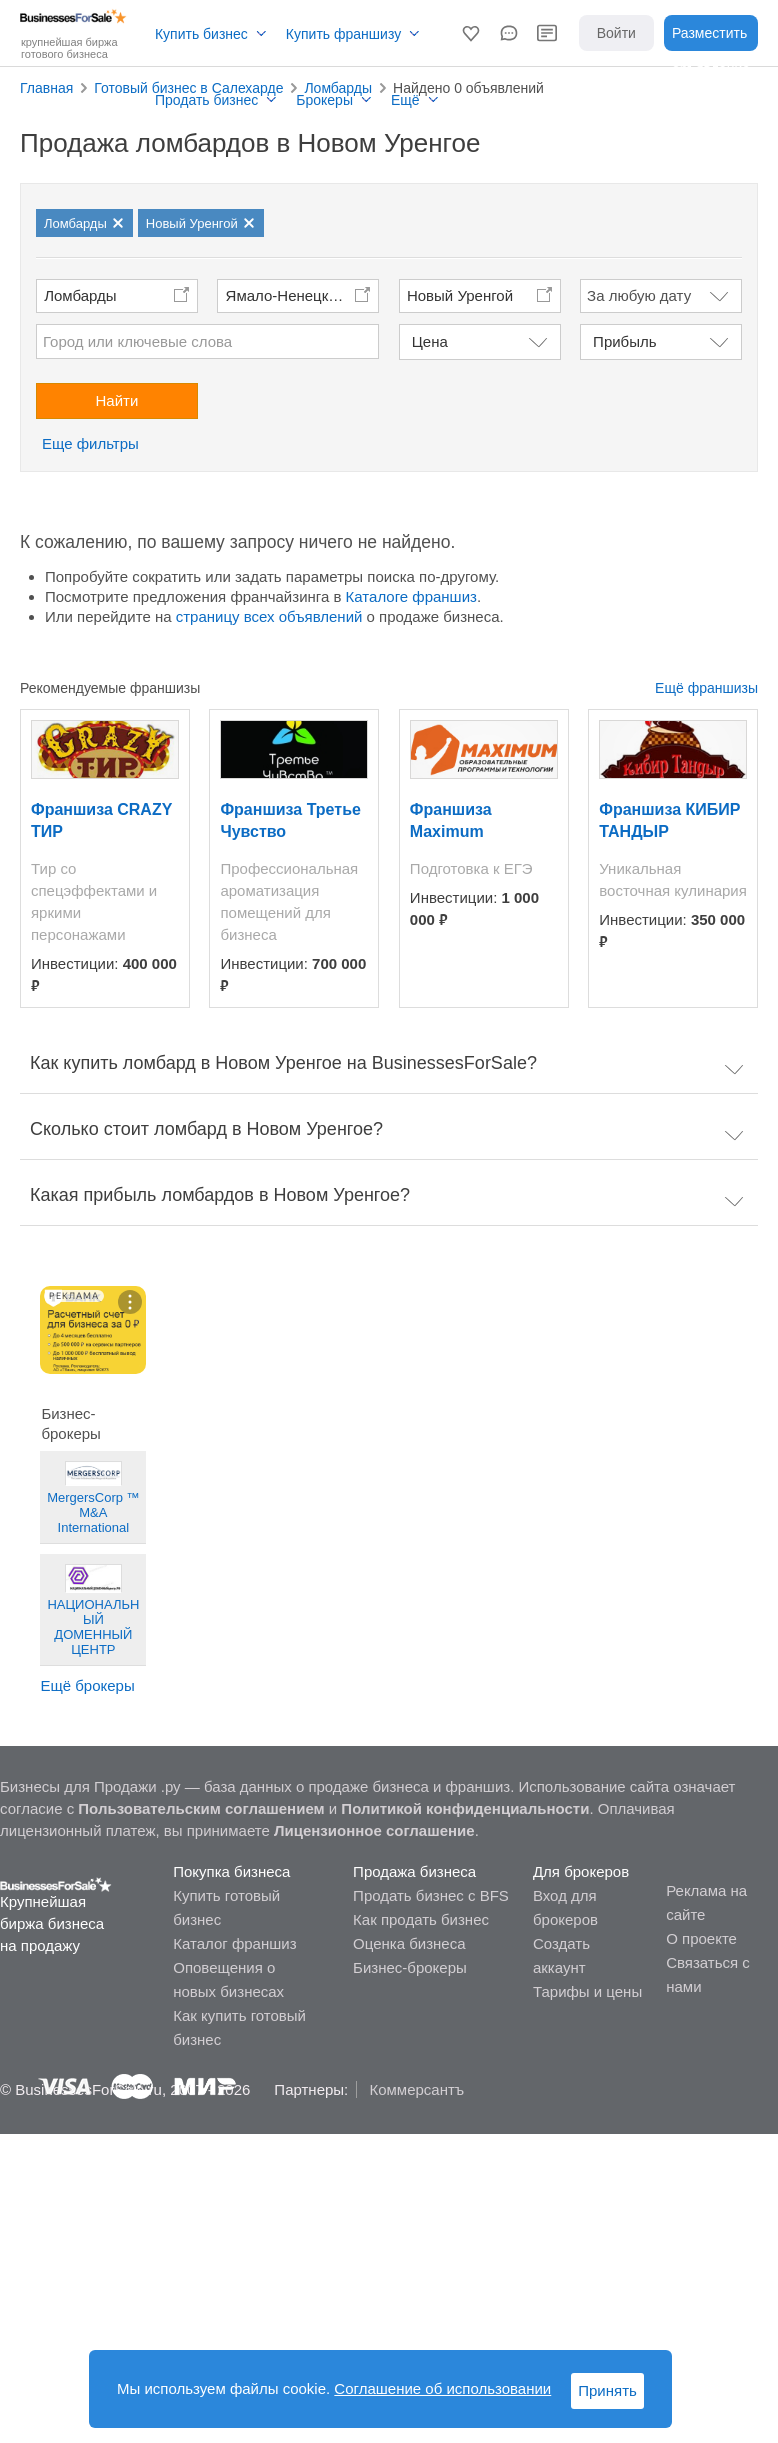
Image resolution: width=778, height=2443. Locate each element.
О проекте (701, 1938)
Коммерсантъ (416, 2089)
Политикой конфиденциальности (465, 1808)
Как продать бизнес (421, 1919)
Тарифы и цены (587, 1991)
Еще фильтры (90, 443)
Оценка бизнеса (409, 1943)
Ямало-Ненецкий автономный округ (303, 295)
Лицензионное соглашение (374, 1830)
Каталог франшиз (234, 1943)
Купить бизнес (201, 34)
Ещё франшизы (706, 688)
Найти (117, 400)
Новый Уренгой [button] (460, 295)
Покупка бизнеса (231, 1871)
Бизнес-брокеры (410, 1967)
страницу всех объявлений (269, 616)
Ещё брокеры (87, 1685)
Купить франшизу (343, 34)
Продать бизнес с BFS (431, 1895)
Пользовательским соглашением (201, 1808)
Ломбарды (80, 295)
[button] (471, 33)
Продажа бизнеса (414, 1871)
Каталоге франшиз (411, 596)
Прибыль (624, 341)
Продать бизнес (206, 100)
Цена (430, 341)
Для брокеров (581, 1871)
